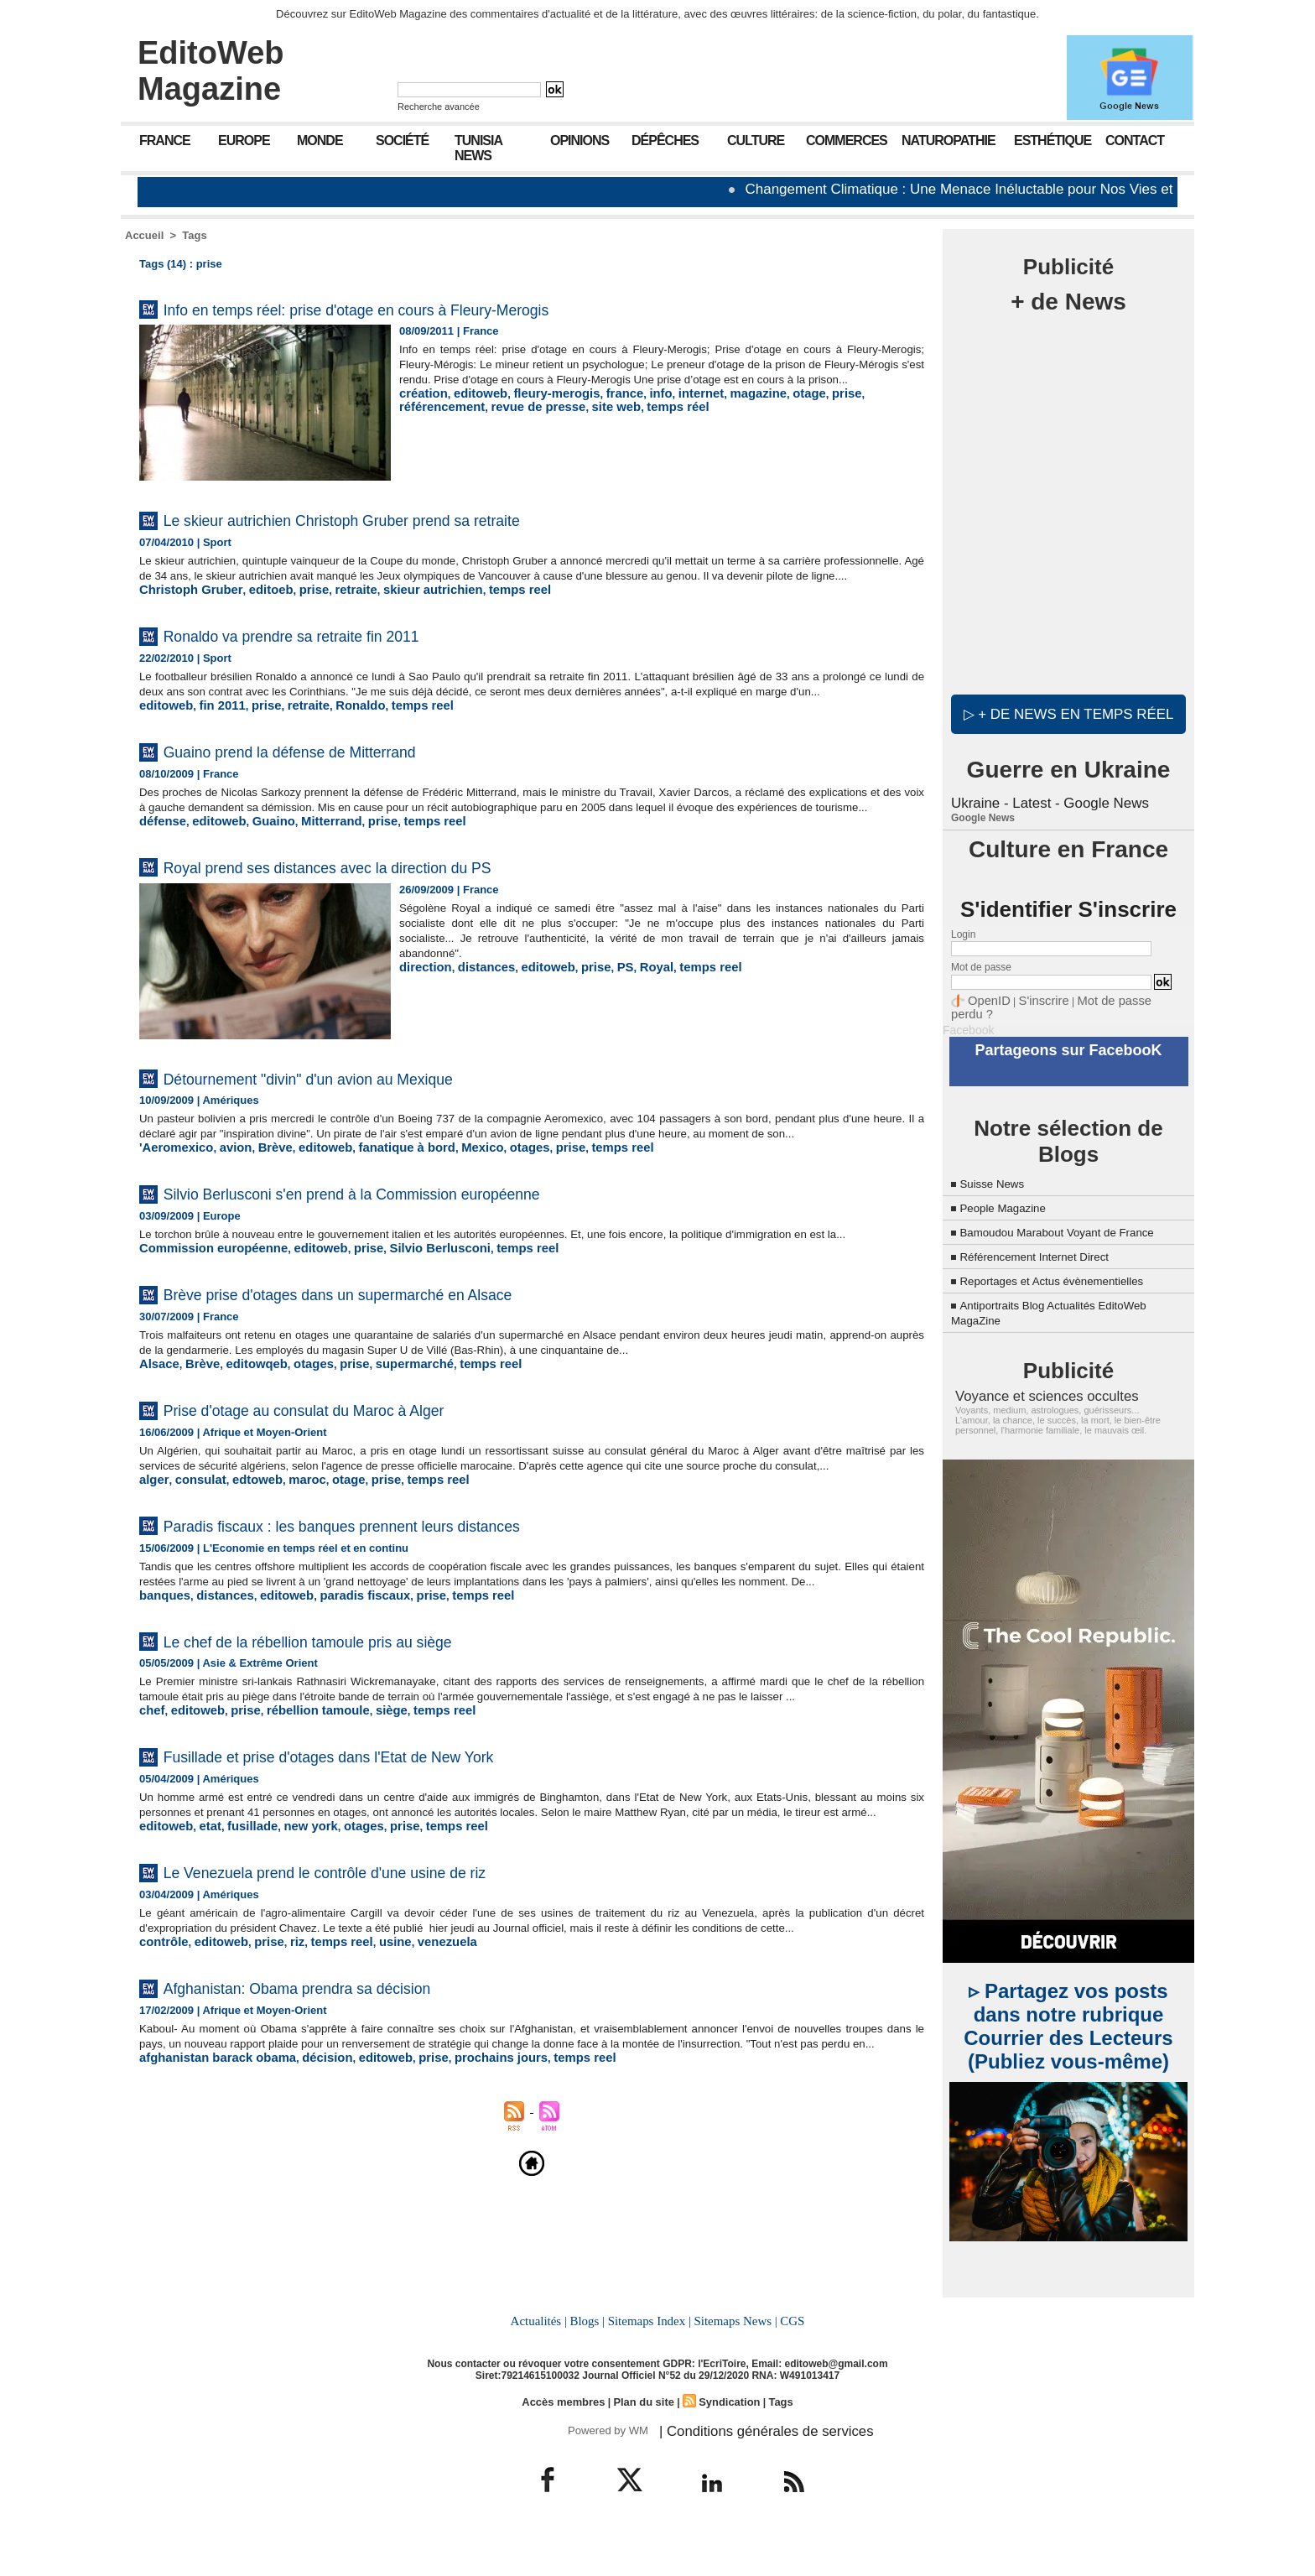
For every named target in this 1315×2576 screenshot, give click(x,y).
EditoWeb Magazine (211, 71)
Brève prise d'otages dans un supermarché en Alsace (402, 1364)
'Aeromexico (172, 1205)
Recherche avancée (439, 106)
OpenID (985, 997)
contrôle (160, 2084)
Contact (1134, 140)
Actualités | (543, 2363)
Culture (755, 140)
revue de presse (440, 420)
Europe (244, 140)
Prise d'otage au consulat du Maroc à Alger (355, 1479)
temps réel (565, 420)
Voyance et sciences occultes (1032, 1389)
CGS (786, 2363)
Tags (194, 235)
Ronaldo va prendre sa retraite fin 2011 (338, 648)
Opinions (579, 140)
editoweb (471, 408)
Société (402, 140)
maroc (288, 1565)
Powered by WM (605, 2470)
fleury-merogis (538, 408)
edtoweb (243, 1565)
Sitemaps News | (732, 2363)
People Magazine (1011, 1186)
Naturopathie (948, 140)
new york (291, 1954)
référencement (854, 408)
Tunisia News (478, 148)
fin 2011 (213, 734)
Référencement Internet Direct (1049, 1250)
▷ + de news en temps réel (1068, 713)
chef (150, 1824)
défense (159, 864)
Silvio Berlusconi (405, 1320)
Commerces (846, 140)
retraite (331, 604)
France (164, 140)
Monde (320, 140)
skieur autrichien (399, 604)
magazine (718, 408)
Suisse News (998, 1162)
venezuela (413, 2084)
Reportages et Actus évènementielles (1070, 1274)
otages (486, 1205)
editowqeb (244, 1435)
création (420, 408)
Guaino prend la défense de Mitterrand (336, 779)
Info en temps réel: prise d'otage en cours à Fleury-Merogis (427, 308)
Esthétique (1052, 140)
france (599, 408)
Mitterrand (310, 864)
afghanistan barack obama (208, 2214)
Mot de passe (981, 965)
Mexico (443, 1205)
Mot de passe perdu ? (1108, 997)
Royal (628, 1009)
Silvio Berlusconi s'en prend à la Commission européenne (421, 1249)
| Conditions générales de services (749, 2470)
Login (963, 932)
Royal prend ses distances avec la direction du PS (387, 909)
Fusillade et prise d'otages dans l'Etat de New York (389, 1868)
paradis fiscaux (340, 1695)
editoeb (255, 604)
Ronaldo (336, 734)
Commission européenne (204, 1320)
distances (476, 1009)
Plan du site (644, 2443)
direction (422, 1009)
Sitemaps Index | (649, 2363)
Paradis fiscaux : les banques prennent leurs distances (407, 1609)
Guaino (259, 864)
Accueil (144, 235)
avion (225, 1205)
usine (367, 2084)
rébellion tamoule (298, 1824)
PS (600, 1009)
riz (279, 2084)
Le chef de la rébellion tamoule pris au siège (361, 1739)
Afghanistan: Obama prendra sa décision (344, 2128)
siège (363, 1824)
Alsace (156, 1435)
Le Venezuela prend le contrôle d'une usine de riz (384, 1998)
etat (202, 1954)
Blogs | (590, 2363)
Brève (260, 1205)
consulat (193, 1565)
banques (161, 1695)
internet (667, 408)
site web (509, 420)
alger (151, 1565)
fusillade (240, 1954)
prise (798, 408)
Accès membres (568, 2443)
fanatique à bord (377, 1205)
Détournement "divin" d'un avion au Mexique (361, 1120)
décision (305, 2214)
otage (764, 408)
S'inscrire (1031, 997)
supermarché (385, 1435)
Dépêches (665, 140)
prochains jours (459, 2214)
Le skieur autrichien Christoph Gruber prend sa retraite (407, 518)
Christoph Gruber (184, 604)
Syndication (725, 2443)
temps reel (476, 604)
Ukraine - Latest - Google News (1044, 801)
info (631, 408)
